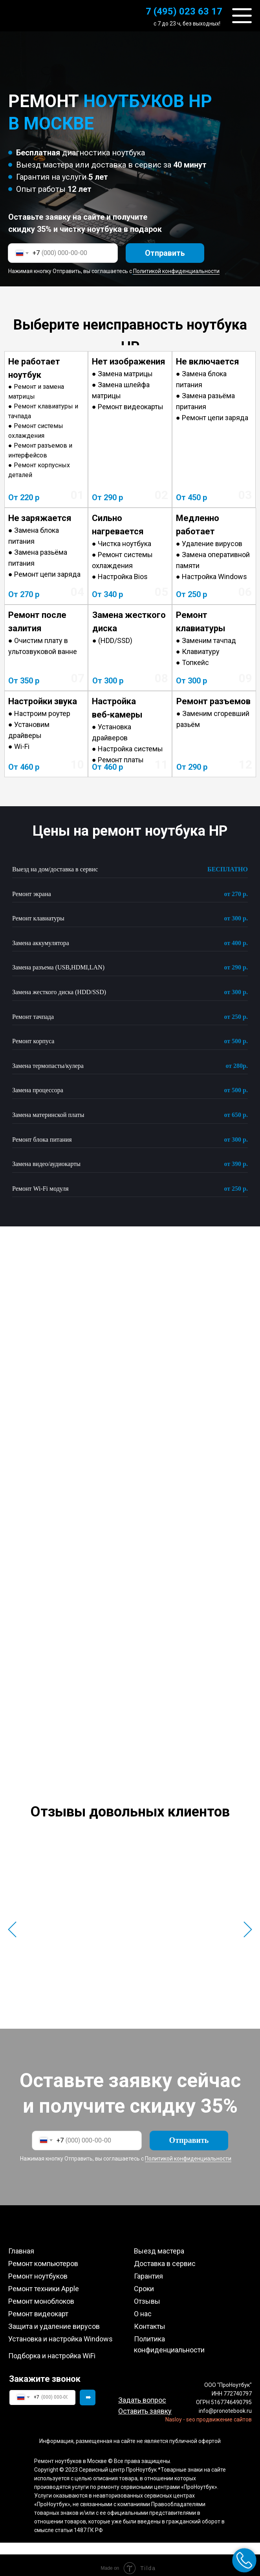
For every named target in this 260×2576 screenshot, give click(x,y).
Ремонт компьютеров (43, 2258)
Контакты (149, 2320)
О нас (143, 2308)
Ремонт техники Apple (43, 2283)
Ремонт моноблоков (41, 2295)
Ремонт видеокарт (38, 2308)
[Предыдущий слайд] (12, 1927)
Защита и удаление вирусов (54, 2320)
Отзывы (147, 2295)
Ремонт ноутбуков (38, 2270)
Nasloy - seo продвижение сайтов (208, 2413)
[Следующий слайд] (248, 1927)
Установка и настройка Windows (60, 2333)
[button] (145, 2405)
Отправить (165, 253)
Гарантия (148, 2270)
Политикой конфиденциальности (176, 271)
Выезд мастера (159, 2245)
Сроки (144, 2283)
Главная (21, 2245)
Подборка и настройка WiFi (51, 2350)
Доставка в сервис (165, 2258)
